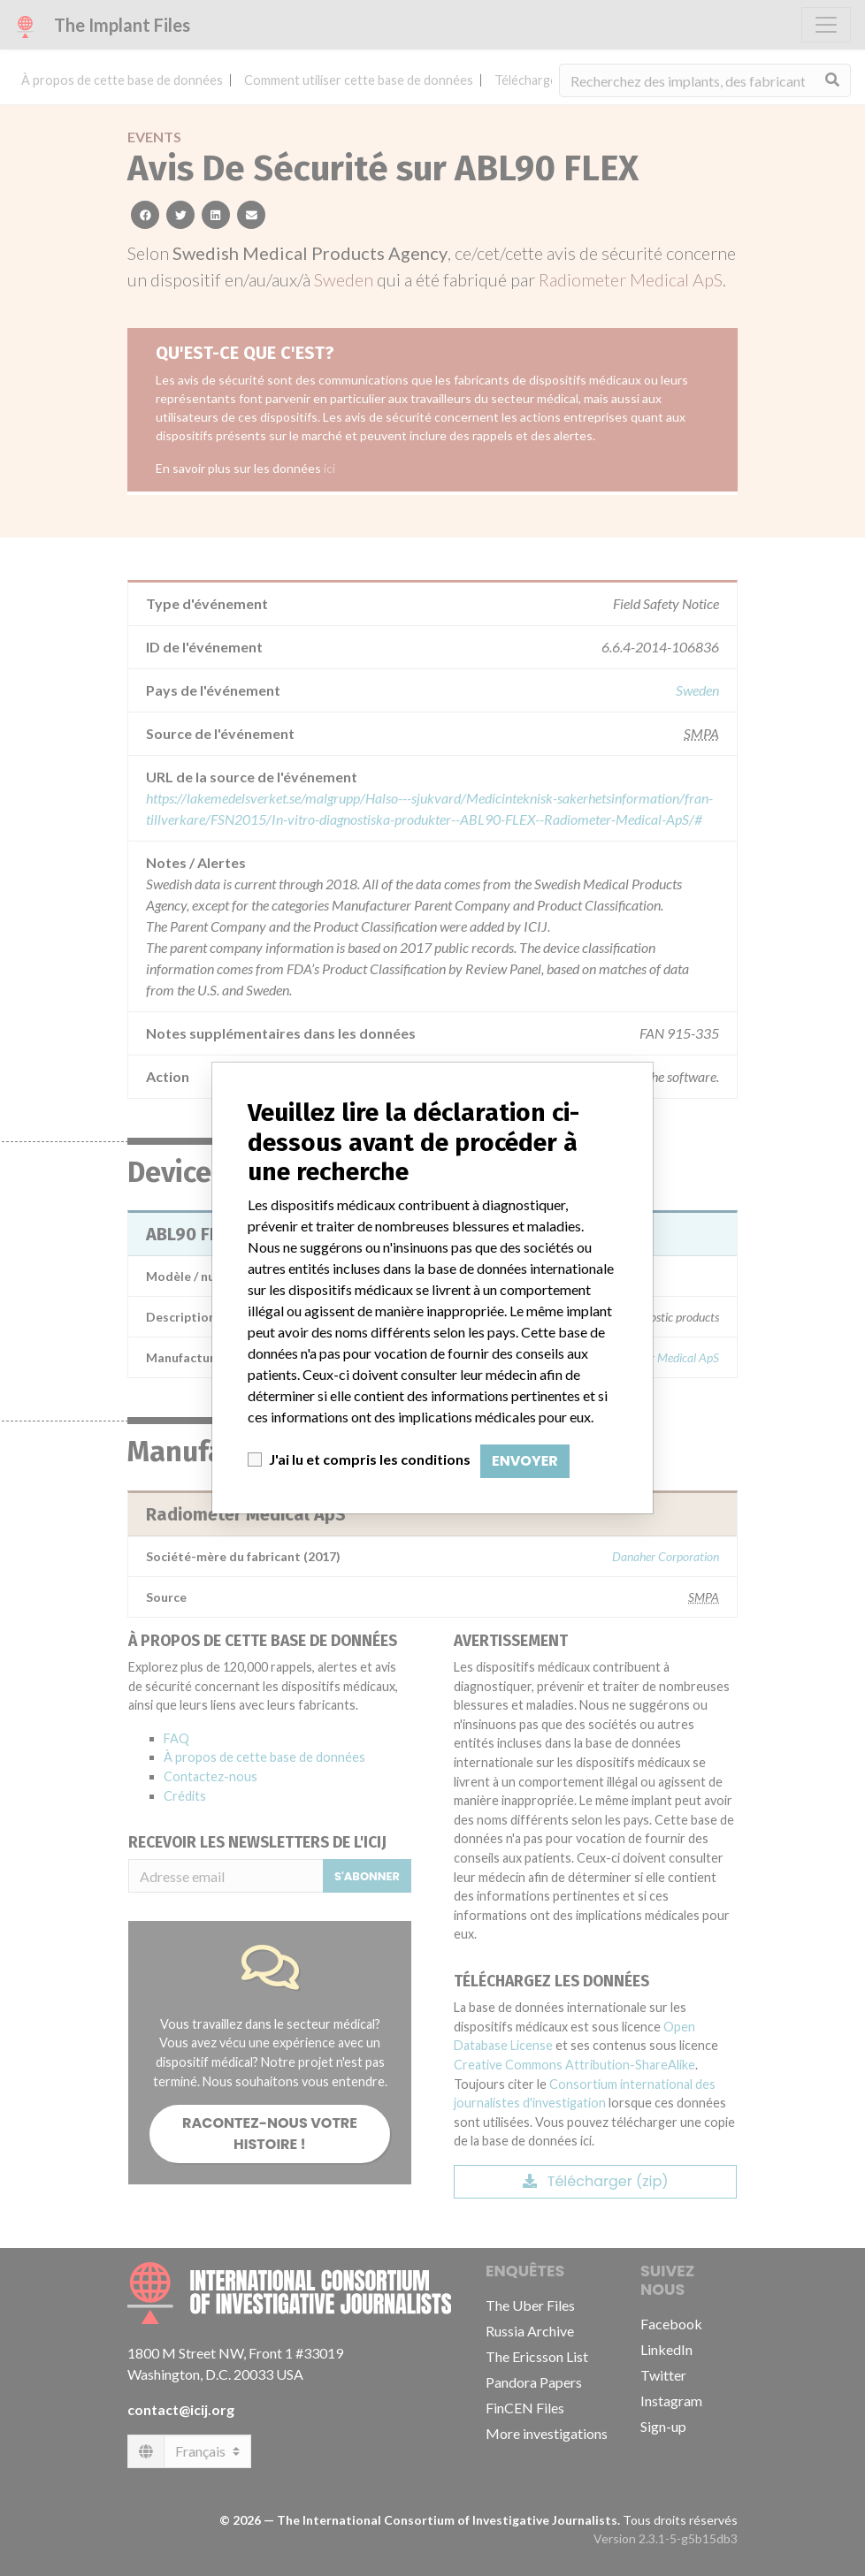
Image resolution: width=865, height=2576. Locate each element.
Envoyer (525, 1461)
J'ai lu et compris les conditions (370, 1459)
